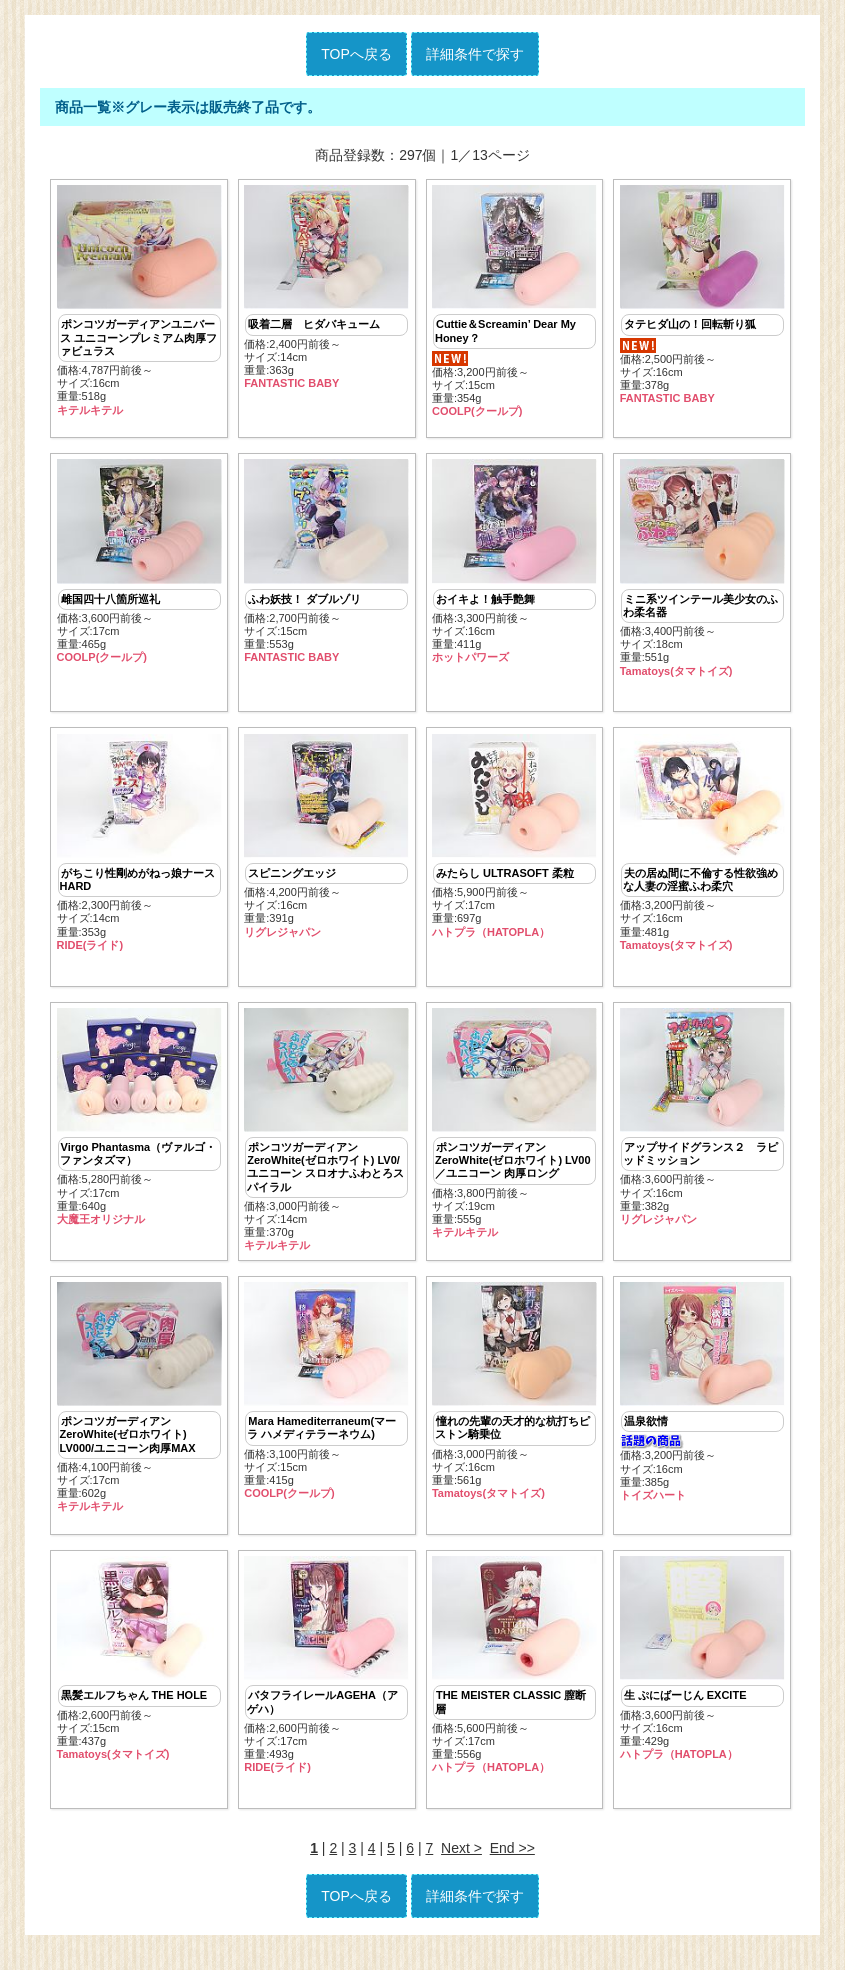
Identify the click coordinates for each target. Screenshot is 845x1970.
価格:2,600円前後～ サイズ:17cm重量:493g (326, 1682)
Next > (461, 1868)
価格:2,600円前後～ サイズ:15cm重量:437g (139, 1675)
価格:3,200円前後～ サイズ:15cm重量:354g (514, 301)
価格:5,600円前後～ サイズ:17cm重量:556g (514, 1682)
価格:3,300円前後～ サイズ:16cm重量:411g (514, 565)
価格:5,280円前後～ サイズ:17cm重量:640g (139, 1127)
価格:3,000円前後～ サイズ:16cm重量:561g (514, 1404)
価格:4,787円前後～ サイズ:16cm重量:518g (139, 300)
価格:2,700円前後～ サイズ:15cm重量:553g (326, 565)
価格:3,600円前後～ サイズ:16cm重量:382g (702, 1127)
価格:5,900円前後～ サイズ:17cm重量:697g (514, 842)
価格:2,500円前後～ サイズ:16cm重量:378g (702, 295)
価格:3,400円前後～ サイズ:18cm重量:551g (702, 572)
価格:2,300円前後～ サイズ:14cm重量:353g (139, 849)
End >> (512, 1868)
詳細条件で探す (475, 54)
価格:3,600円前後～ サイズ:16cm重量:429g (702, 1675)
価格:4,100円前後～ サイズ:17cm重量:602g (139, 1410)
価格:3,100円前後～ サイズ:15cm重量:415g (326, 1404)
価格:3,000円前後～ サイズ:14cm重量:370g (326, 1140)
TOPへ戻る (356, 54)
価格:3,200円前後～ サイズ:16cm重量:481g (702, 849)
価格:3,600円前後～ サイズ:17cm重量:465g (139, 565)
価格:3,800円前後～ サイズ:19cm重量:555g (514, 1133)
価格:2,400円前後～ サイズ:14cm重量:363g (326, 287)
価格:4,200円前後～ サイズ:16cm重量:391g (326, 842)
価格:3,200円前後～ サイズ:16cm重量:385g (702, 1405)
